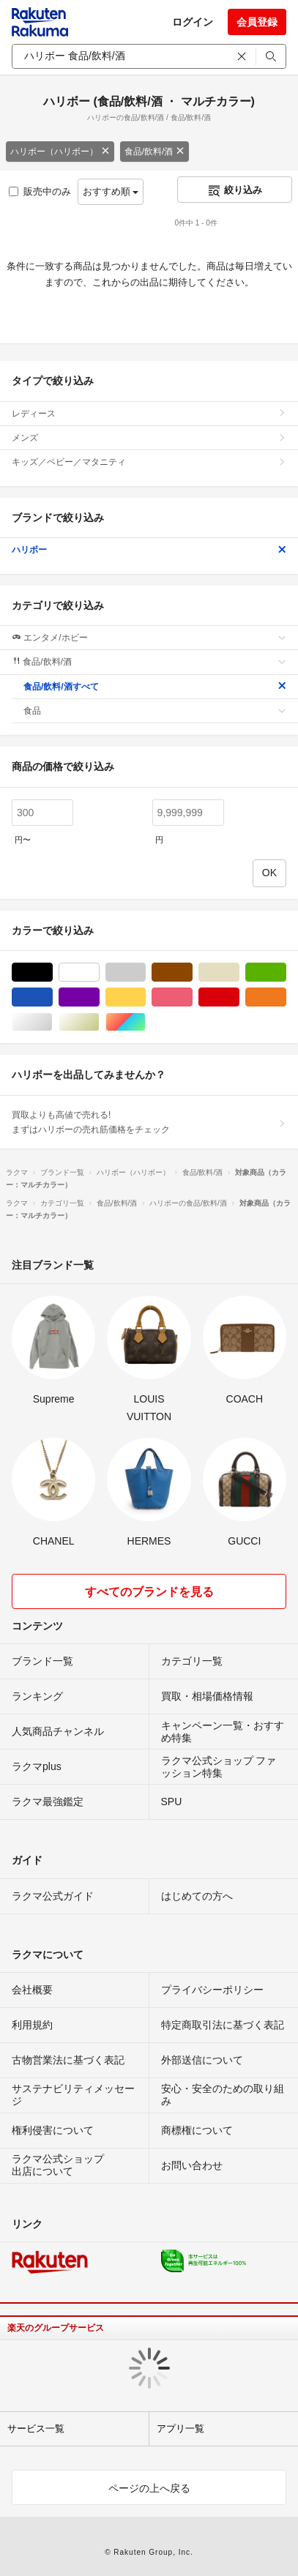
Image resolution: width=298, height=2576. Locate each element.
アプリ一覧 (180, 2428)
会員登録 (256, 22)
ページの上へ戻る (149, 2488)
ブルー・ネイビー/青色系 (52, 997)
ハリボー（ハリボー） (60, 151)
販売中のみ (40, 191)
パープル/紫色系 (99, 997)
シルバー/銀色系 (52, 1022)
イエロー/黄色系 (145, 997)
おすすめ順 (111, 191)
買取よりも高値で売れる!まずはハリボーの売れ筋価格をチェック (149, 1122)
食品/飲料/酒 (154, 151)
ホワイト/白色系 (99, 972)
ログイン (192, 22)
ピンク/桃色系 (192, 997)
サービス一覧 (35, 2428)
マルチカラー (145, 1022)
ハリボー (149, 550)
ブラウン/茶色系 (192, 972)
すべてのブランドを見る (149, 1592)
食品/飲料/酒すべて (154, 687)
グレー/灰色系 (145, 972)
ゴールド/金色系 (99, 1022)
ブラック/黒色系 (52, 972)
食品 (154, 711)
